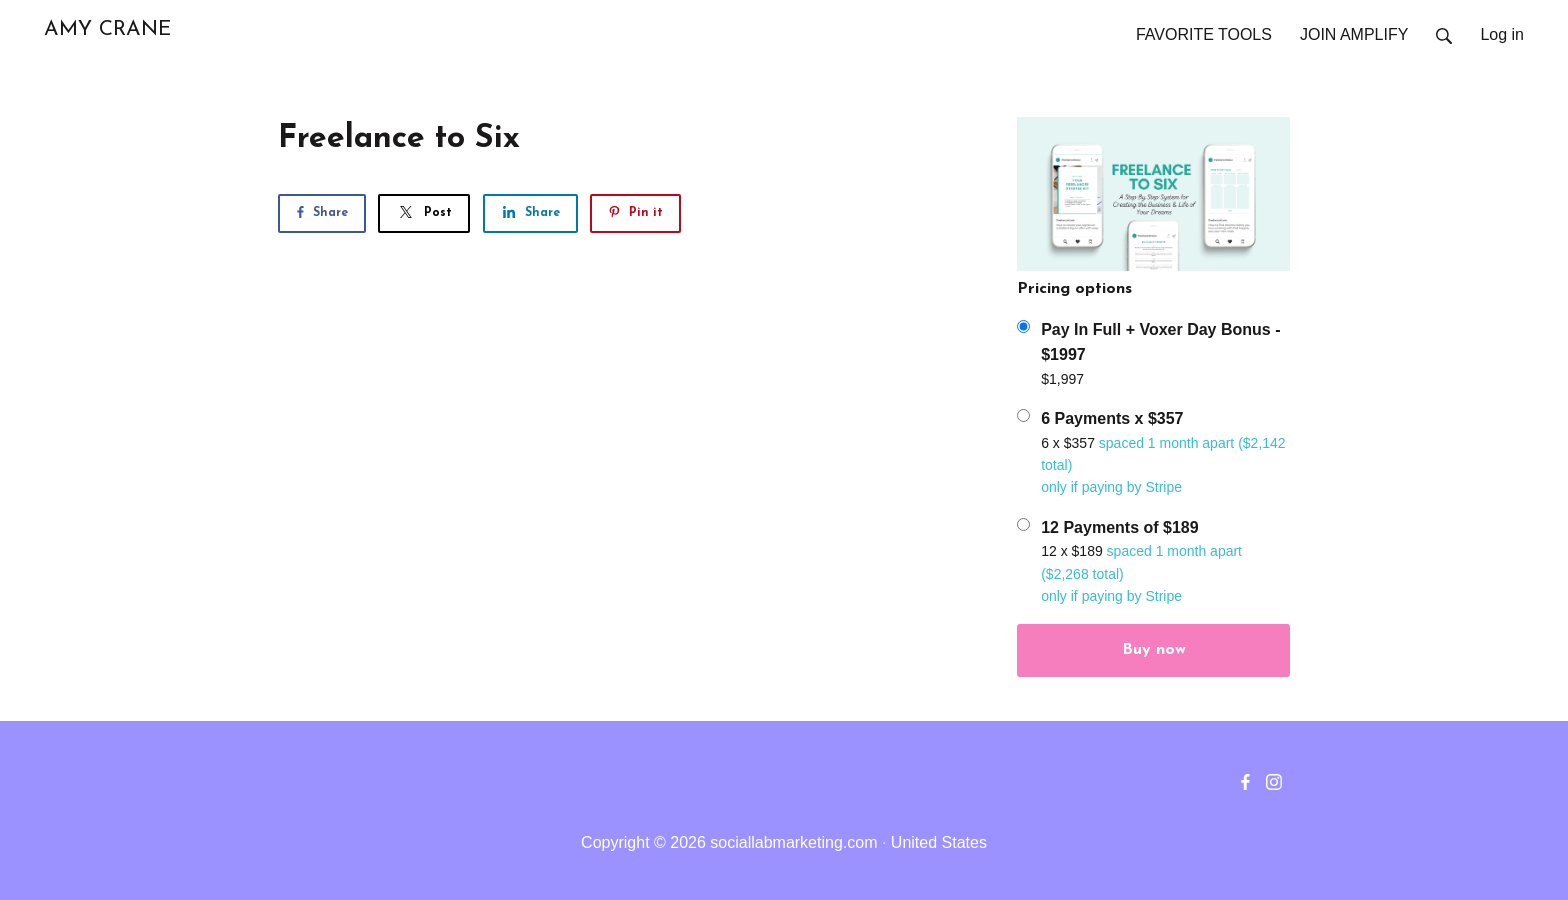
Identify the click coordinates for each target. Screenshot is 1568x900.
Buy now (1154, 650)
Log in (1502, 34)
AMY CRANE (107, 29)
